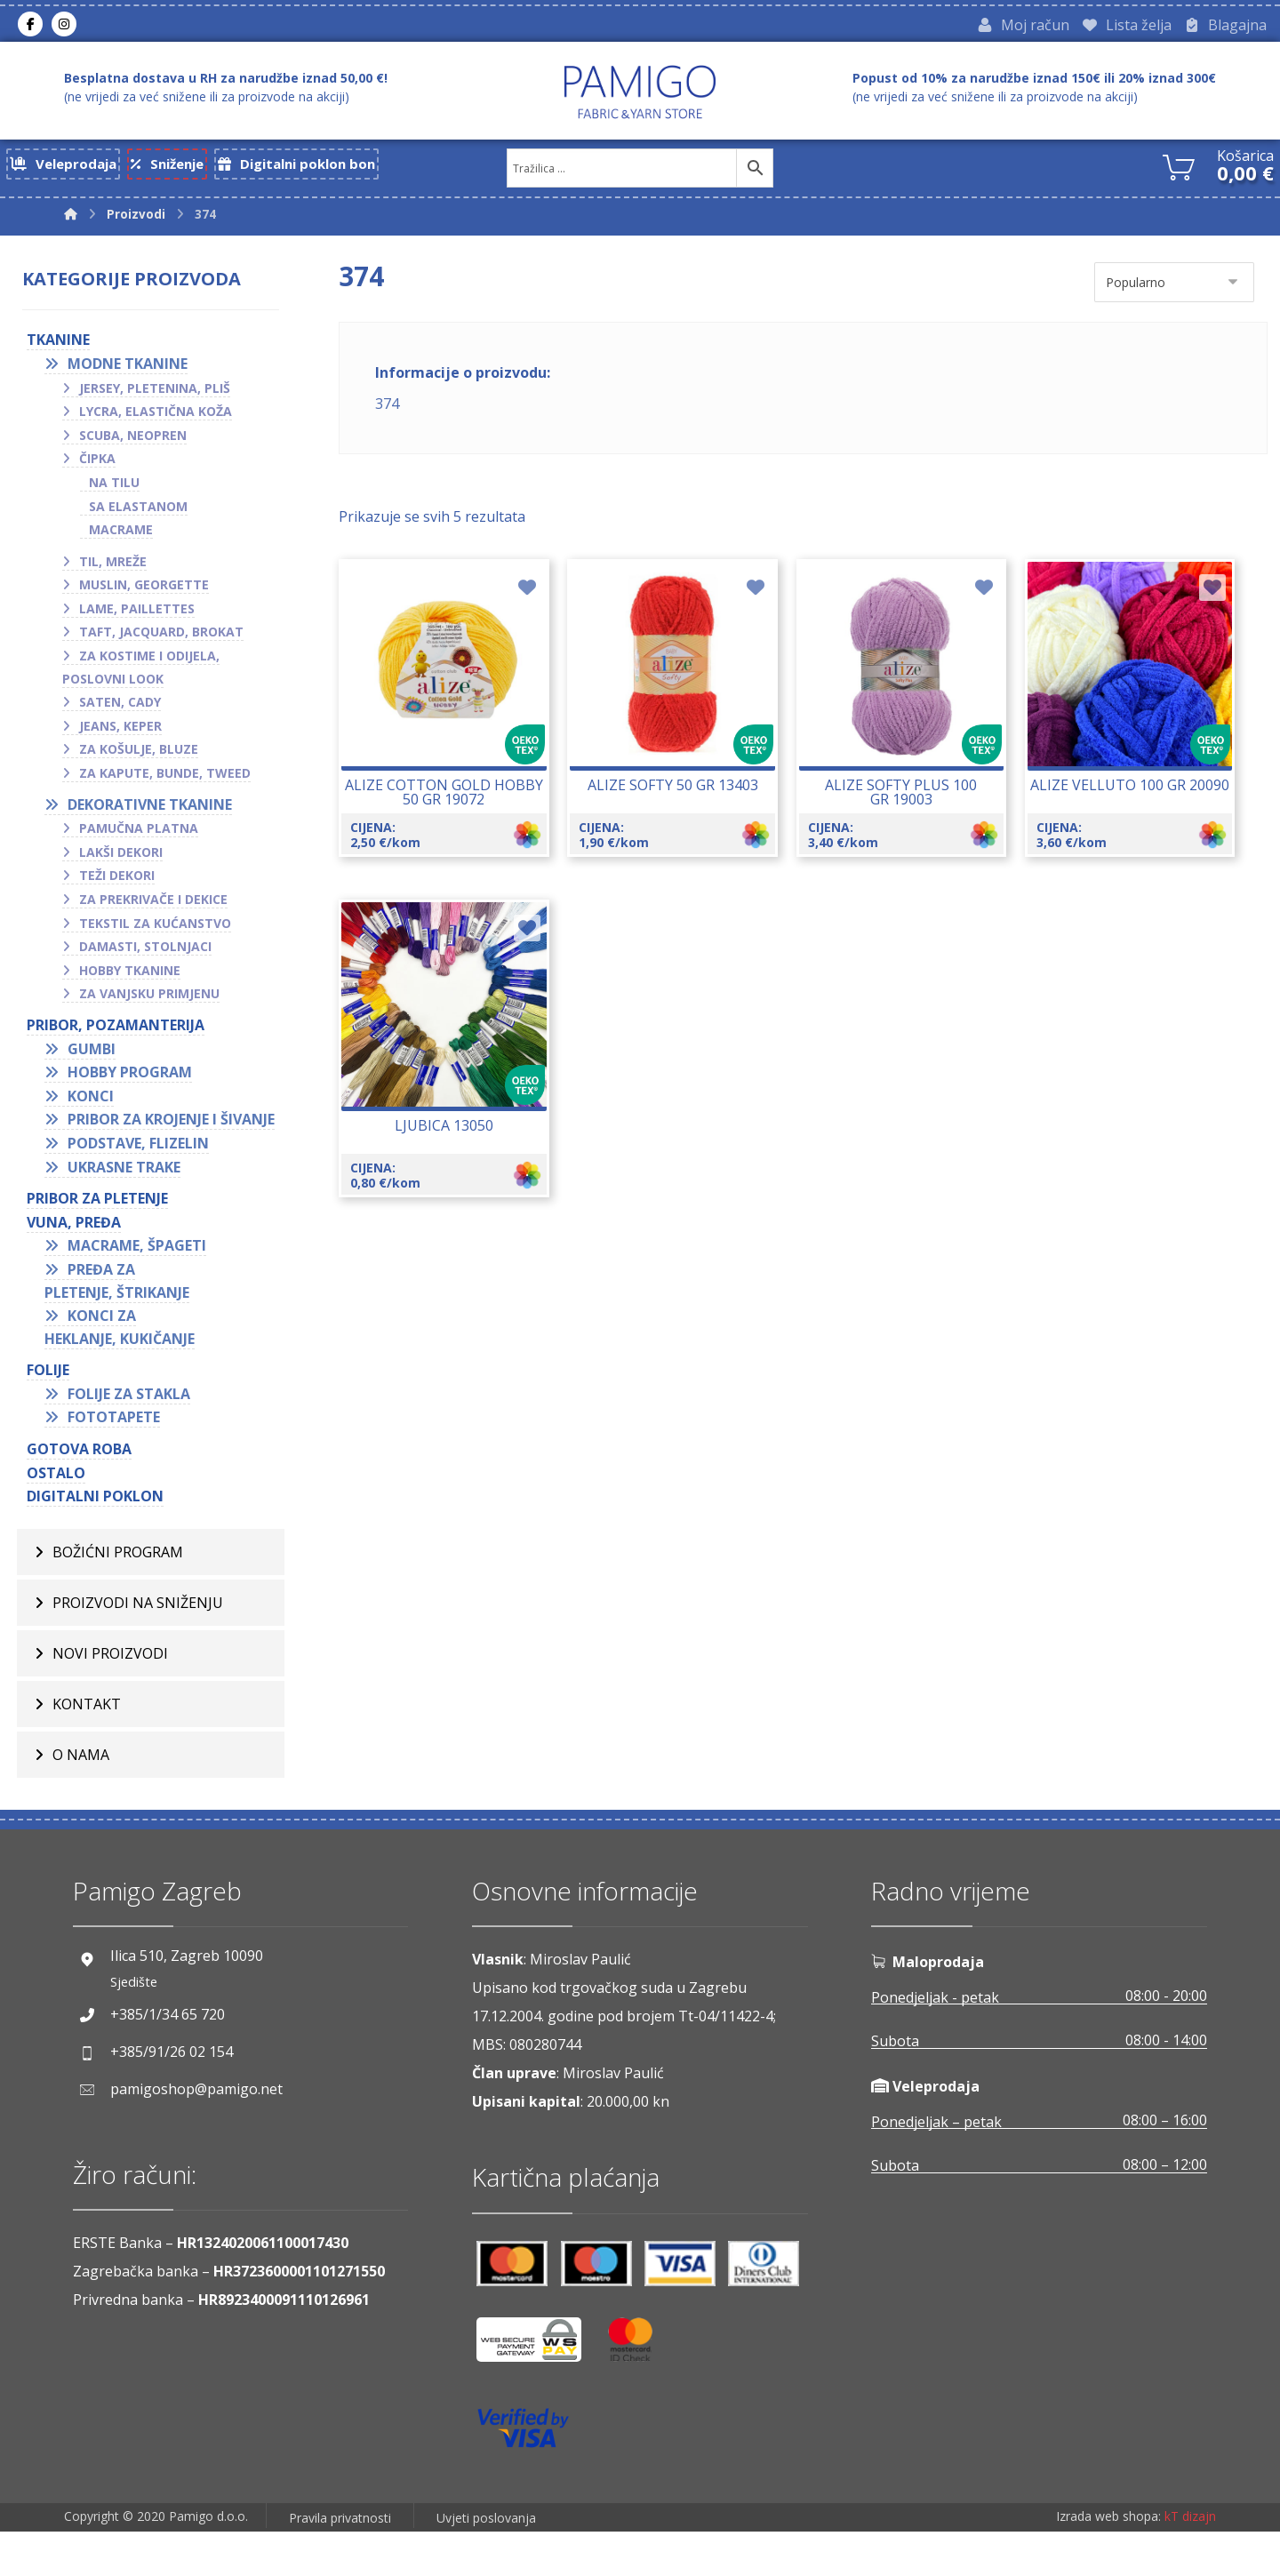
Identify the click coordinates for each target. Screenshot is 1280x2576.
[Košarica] (1179, 170)
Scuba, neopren (141, 448)
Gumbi (100, 1061)
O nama (80, 1799)
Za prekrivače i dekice (161, 912)
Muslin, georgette (152, 597)
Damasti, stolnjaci (153, 959)
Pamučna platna (146, 841)
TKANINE (66, 353)
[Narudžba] (1174, 287)
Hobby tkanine (137, 983)
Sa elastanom (146, 518)
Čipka (105, 471)
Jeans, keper (128, 739)
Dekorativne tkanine (158, 818)
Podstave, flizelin (146, 1178)
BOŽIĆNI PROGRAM (117, 1596)
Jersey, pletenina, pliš (162, 400)
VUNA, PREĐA (82, 1258)
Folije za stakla (137, 1429)
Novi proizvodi (110, 1698)
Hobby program (138, 1085)
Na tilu (122, 495)
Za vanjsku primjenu (157, 1006)
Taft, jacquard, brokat (169, 644)
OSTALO (64, 1508)
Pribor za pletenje (105, 1234)
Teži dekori (125, 888)
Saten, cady (128, 715)
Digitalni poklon (103, 1532)
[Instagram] (64, 25)
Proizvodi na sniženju (137, 1647)
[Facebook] (30, 25)
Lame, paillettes (145, 621)
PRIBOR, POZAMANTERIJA (123, 1038)
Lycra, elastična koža (163, 424)
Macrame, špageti (145, 1282)
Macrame (129, 542)
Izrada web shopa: (1108, 2562)
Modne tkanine (136, 377)
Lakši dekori (129, 865)
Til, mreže (121, 574)
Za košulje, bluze (146, 762)
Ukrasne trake (132, 1202)
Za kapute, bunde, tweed (173, 786)
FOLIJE (56, 1406)
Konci (99, 1109)
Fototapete (122, 1453)
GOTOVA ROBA (87, 1485)
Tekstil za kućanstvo (163, 936)
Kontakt (86, 1748)
